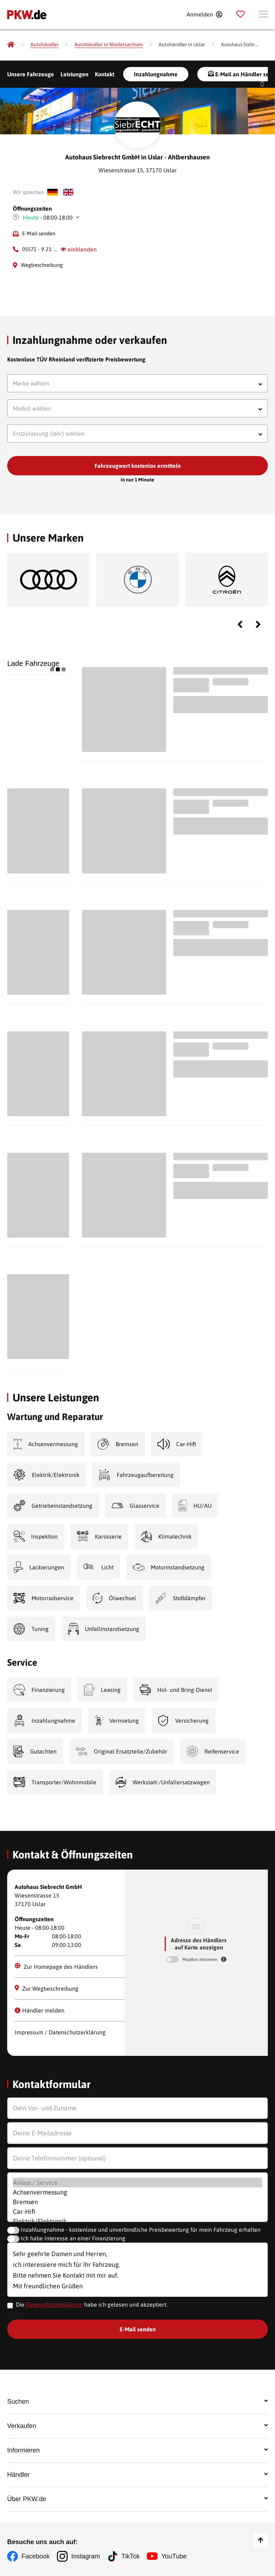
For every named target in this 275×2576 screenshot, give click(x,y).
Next (258, 624)
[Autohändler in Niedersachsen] (108, 44)
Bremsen (137, 2202)
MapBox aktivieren (200, 1959)
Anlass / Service (137, 2182)
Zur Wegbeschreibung (46, 1988)
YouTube (174, 2556)
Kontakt (104, 74)
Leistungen (74, 74)
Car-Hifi (137, 2211)
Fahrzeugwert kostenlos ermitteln (138, 465)
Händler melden (39, 2010)
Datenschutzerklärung (54, 2304)
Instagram (85, 2556)
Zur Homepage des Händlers (56, 1966)
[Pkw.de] (10, 44)
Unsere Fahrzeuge (30, 74)
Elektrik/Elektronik (137, 2221)
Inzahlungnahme (156, 74)
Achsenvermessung (137, 2192)
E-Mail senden (38, 233)
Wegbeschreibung (42, 265)
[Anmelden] (204, 14)
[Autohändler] (44, 44)
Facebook (35, 2556)
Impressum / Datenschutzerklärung (60, 2032)
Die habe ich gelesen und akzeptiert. (91, 2304)
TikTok (130, 2556)
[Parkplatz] (240, 14)
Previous (240, 624)
